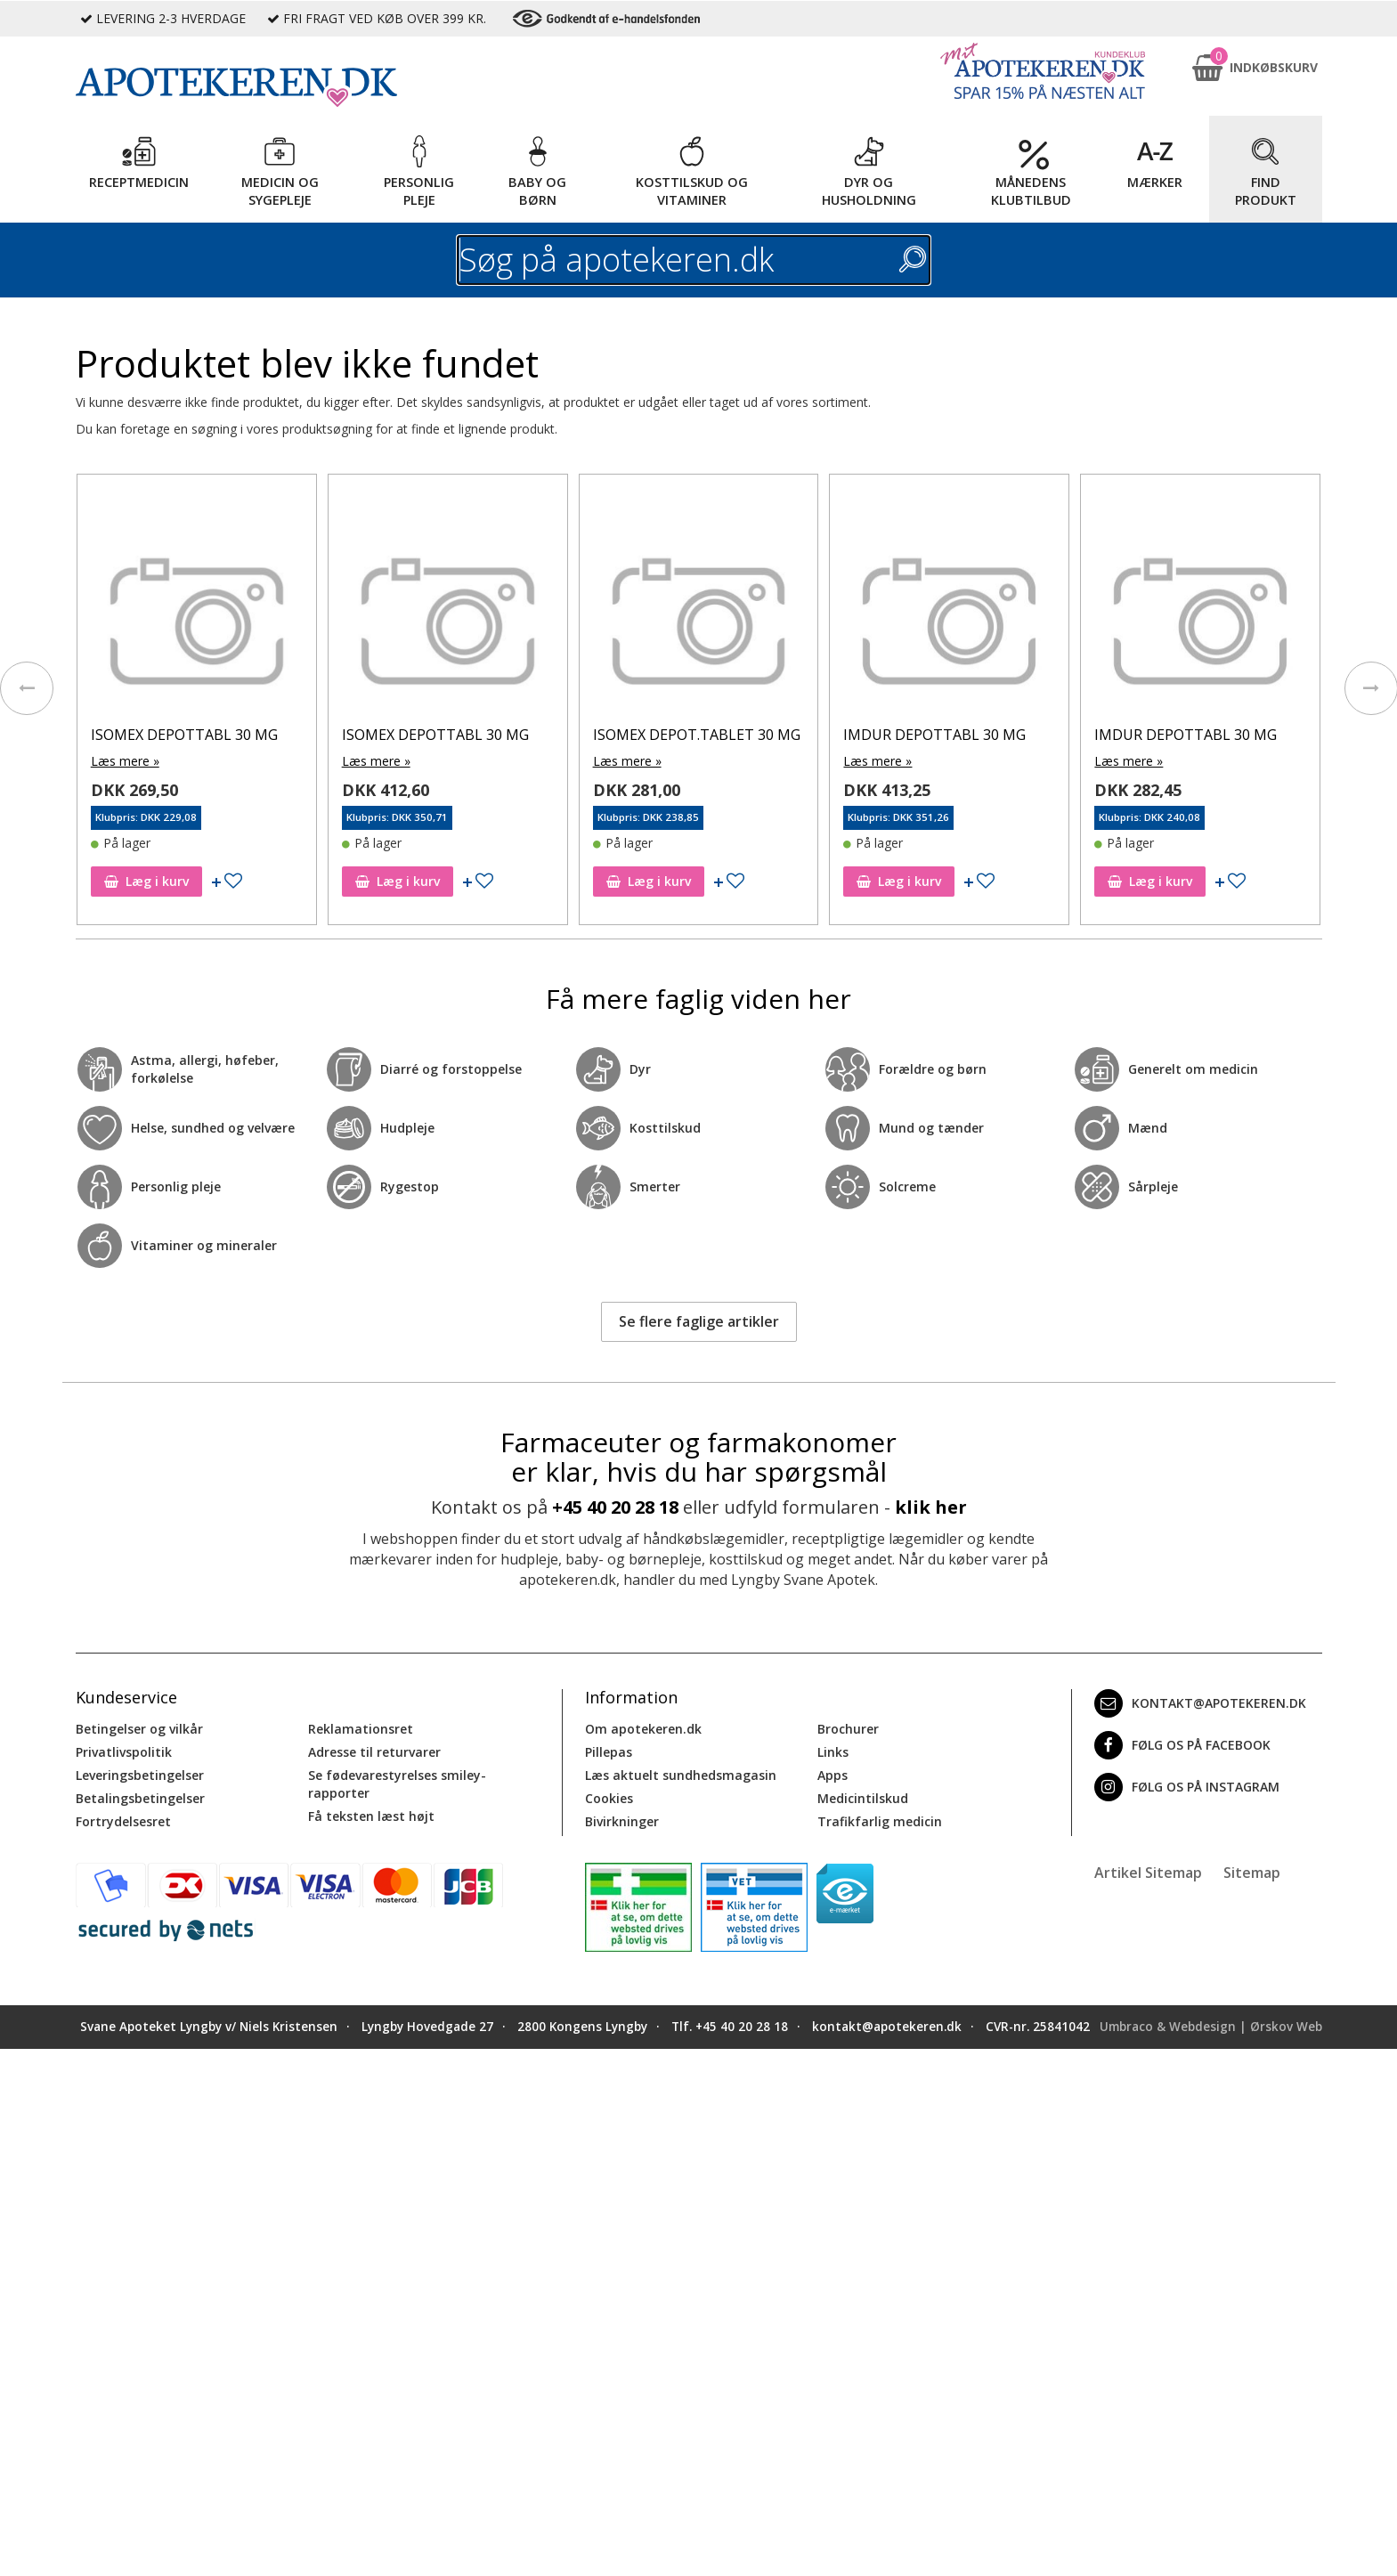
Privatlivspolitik (124, 1751)
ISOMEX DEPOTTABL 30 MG (184, 734)
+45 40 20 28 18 (615, 1507)
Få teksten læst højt (371, 1816)
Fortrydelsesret (123, 1821)
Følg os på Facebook (1182, 1745)
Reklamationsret (360, 1728)
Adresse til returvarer (374, 1751)
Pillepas (608, 1751)
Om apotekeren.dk (643, 1728)
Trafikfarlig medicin (879, 1821)
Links (833, 1751)
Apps (832, 1775)
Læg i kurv (146, 881)
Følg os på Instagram (1186, 1787)
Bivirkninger (622, 1821)
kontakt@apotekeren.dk (1200, 1703)
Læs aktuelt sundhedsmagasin (680, 1775)
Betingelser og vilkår (139, 1728)
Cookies (609, 1798)
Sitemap (1251, 1872)
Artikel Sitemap (1148, 1872)
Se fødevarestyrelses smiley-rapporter (397, 1784)
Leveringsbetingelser (140, 1775)
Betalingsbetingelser (140, 1798)
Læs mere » (125, 760)
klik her (931, 1507)
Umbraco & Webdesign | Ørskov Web (1211, 2027)
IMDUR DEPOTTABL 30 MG (934, 734)
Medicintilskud (862, 1798)
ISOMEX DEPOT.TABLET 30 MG (696, 734)
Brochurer (848, 1728)
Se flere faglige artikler (699, 1321)
